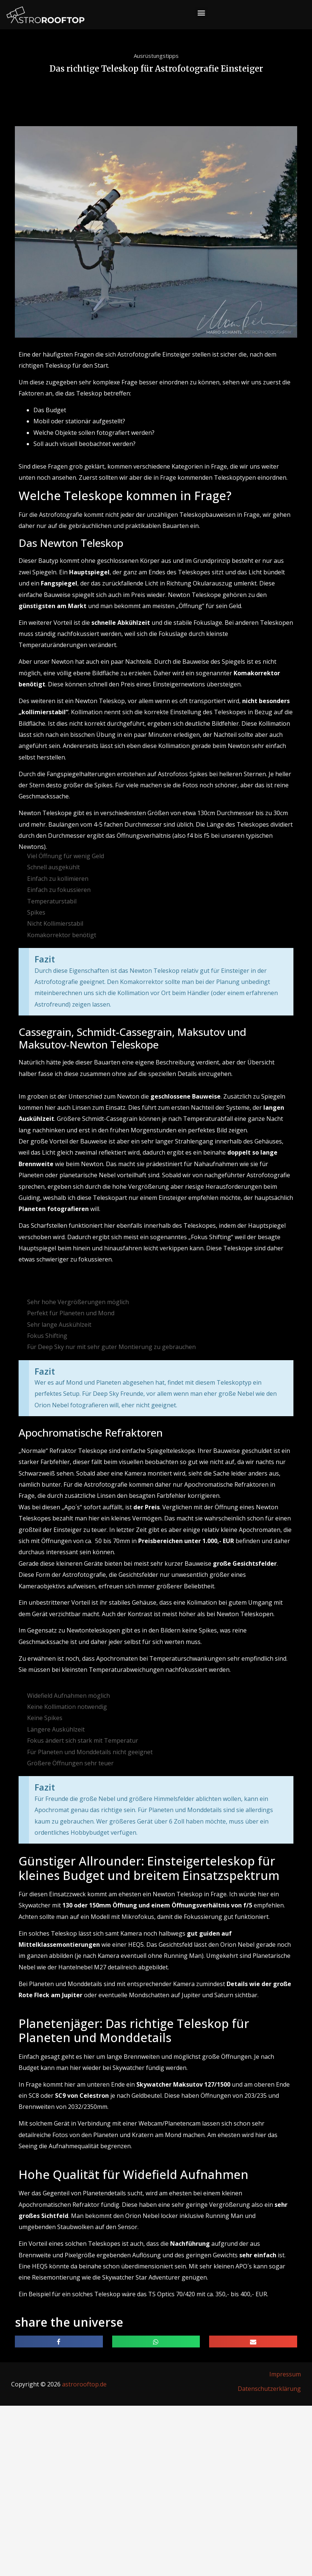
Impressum (285, 2374)
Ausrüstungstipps (156, 55)
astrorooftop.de (84, 2384)
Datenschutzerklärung (269, 2389)
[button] (201, 13)
